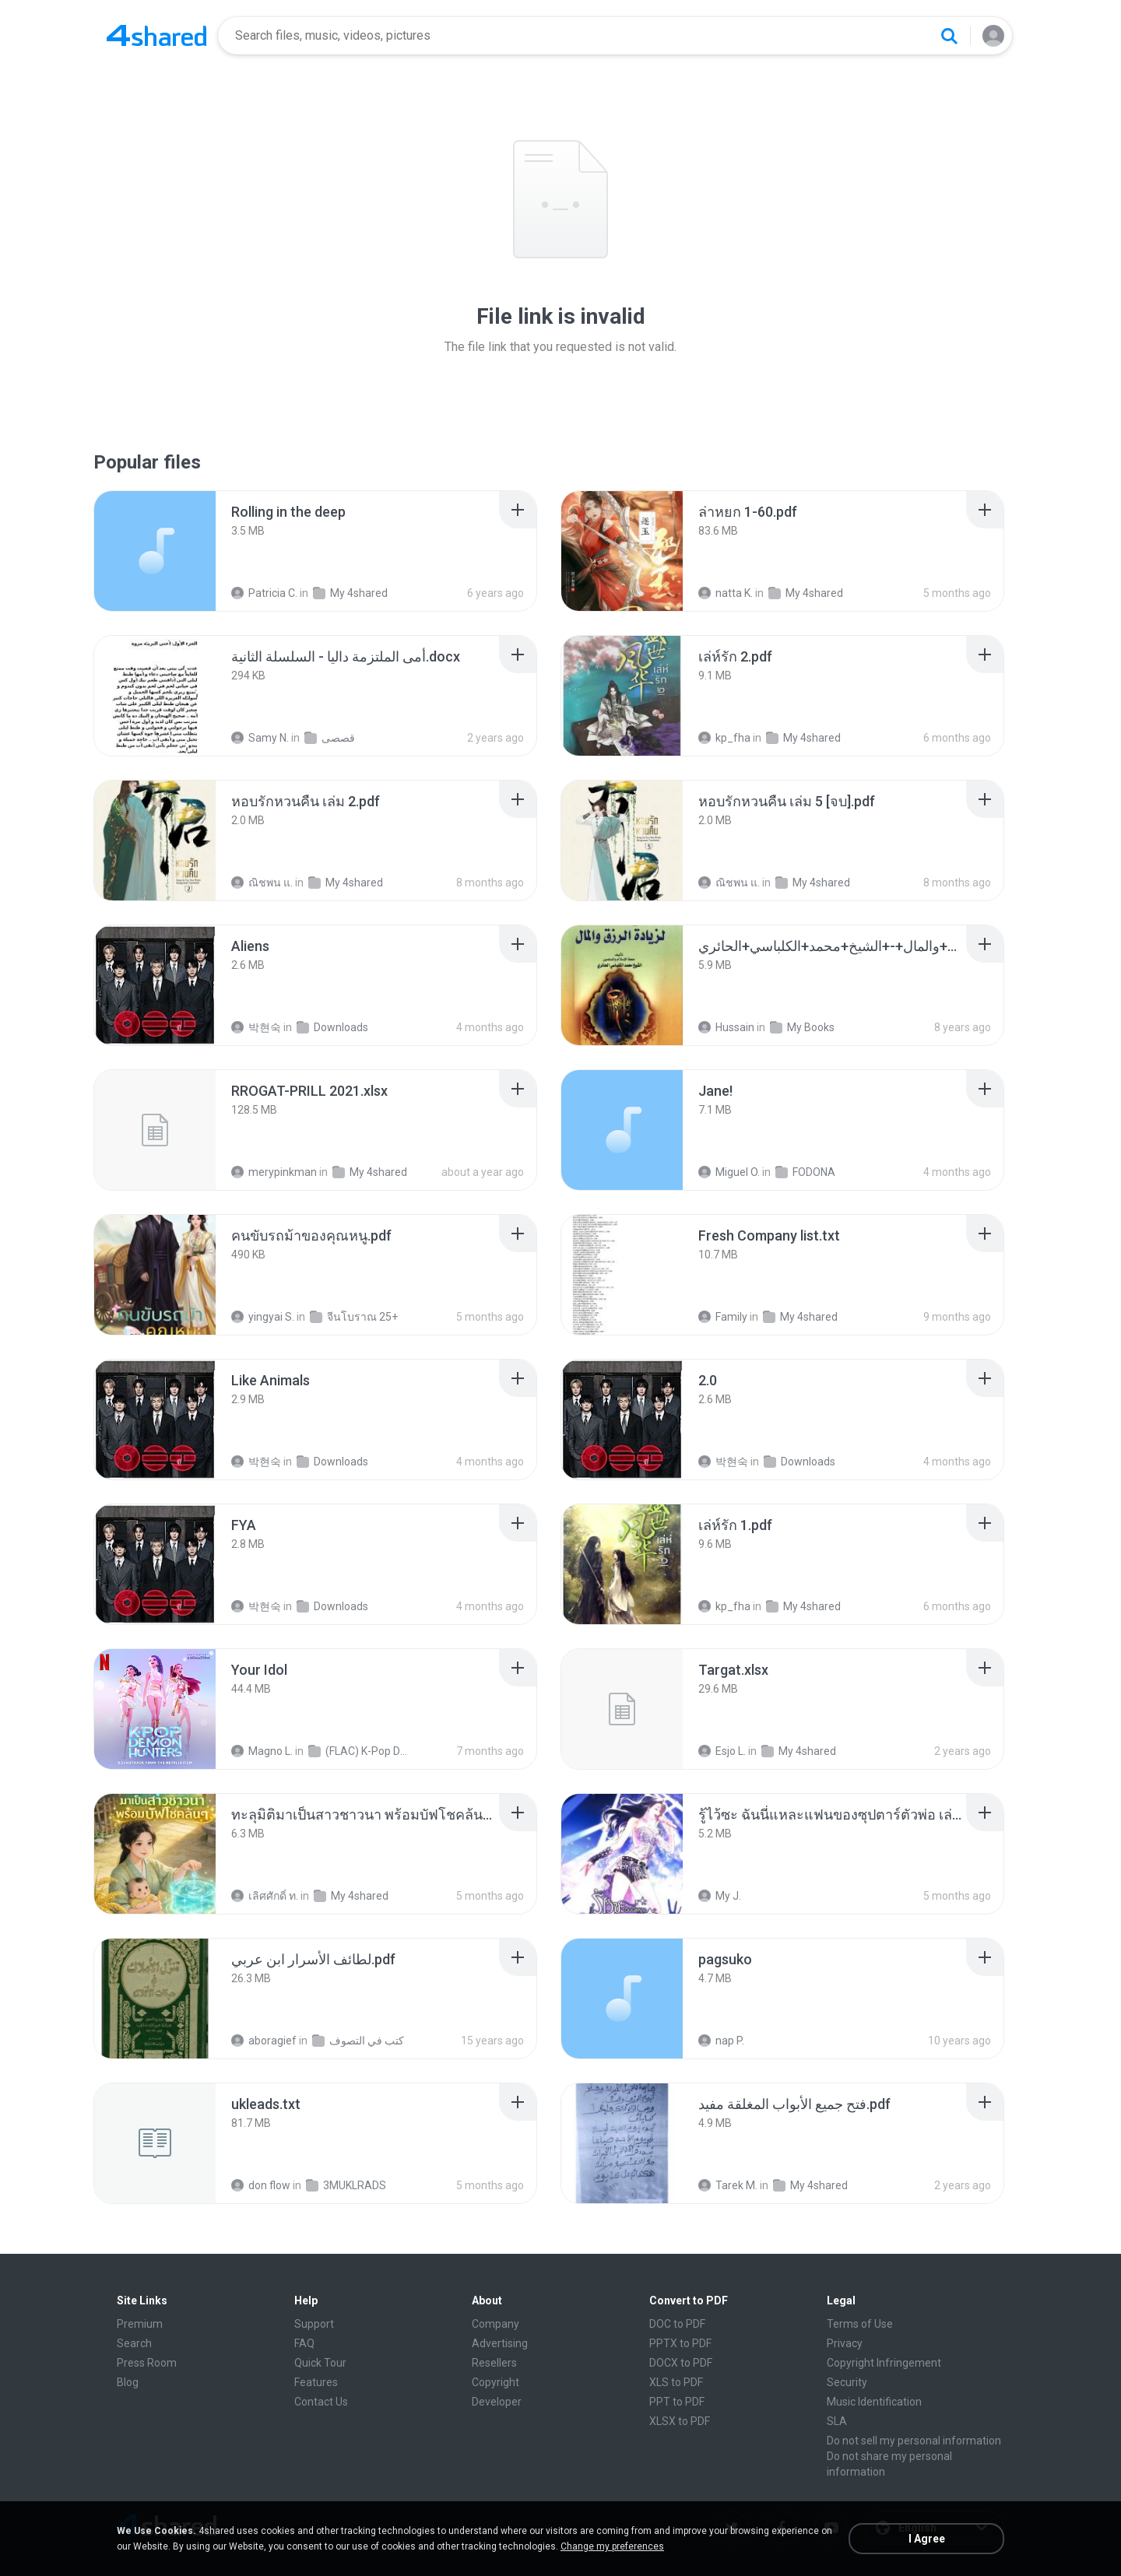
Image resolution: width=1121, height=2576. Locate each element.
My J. (719, 1896)
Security (847, 2382)
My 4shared (350, 593)
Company (495, 2324)
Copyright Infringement (884, 2363)
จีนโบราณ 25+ (354, 1317)
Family (722, 1317)
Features (316, 2382)
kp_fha (724, 738)
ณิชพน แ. (262, 882)
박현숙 (256, 1027)
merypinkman (274, 1172)
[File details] (155, 551)
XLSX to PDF (679, 2421)
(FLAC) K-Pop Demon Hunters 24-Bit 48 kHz (359, 1751)
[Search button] (949, 35)
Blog (128, 2382)
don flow (260, 2185)
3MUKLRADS (346, 2185)
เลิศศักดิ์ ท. (264, 1896)
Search (134, 2343)
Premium (140, 2324)
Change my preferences (612, 2546)
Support (314, 2324)
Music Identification (874, 2401)
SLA (837, 2421)
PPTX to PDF (680, 2343)
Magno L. (262, 1751)
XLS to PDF (676, 2382)
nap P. (721, 2040)
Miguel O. (729, 1172)
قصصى (329, 738)
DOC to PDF (677, 2324)
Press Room (147, 2363)
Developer (497, 2401)
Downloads (332, 1027)
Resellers (494, 2363)
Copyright (495, 2382)
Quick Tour (320, 2363)
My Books (802, 1027)
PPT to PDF (677, 2401)
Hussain (726, 1027)
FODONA (805, 1172)
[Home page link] (156, 36)
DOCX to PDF (680, 2363)
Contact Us (321, 2401)
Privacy (845, 2343)
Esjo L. (722, 1751)
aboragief (264, 2040)
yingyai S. (262, 1317)
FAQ (304, 2343)
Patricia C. (264, 593)
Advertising (500, 2343)
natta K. (725, 593)
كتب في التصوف (358, 2040)
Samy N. (260, 738)
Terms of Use (860, 2324)
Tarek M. (727, 2185)
